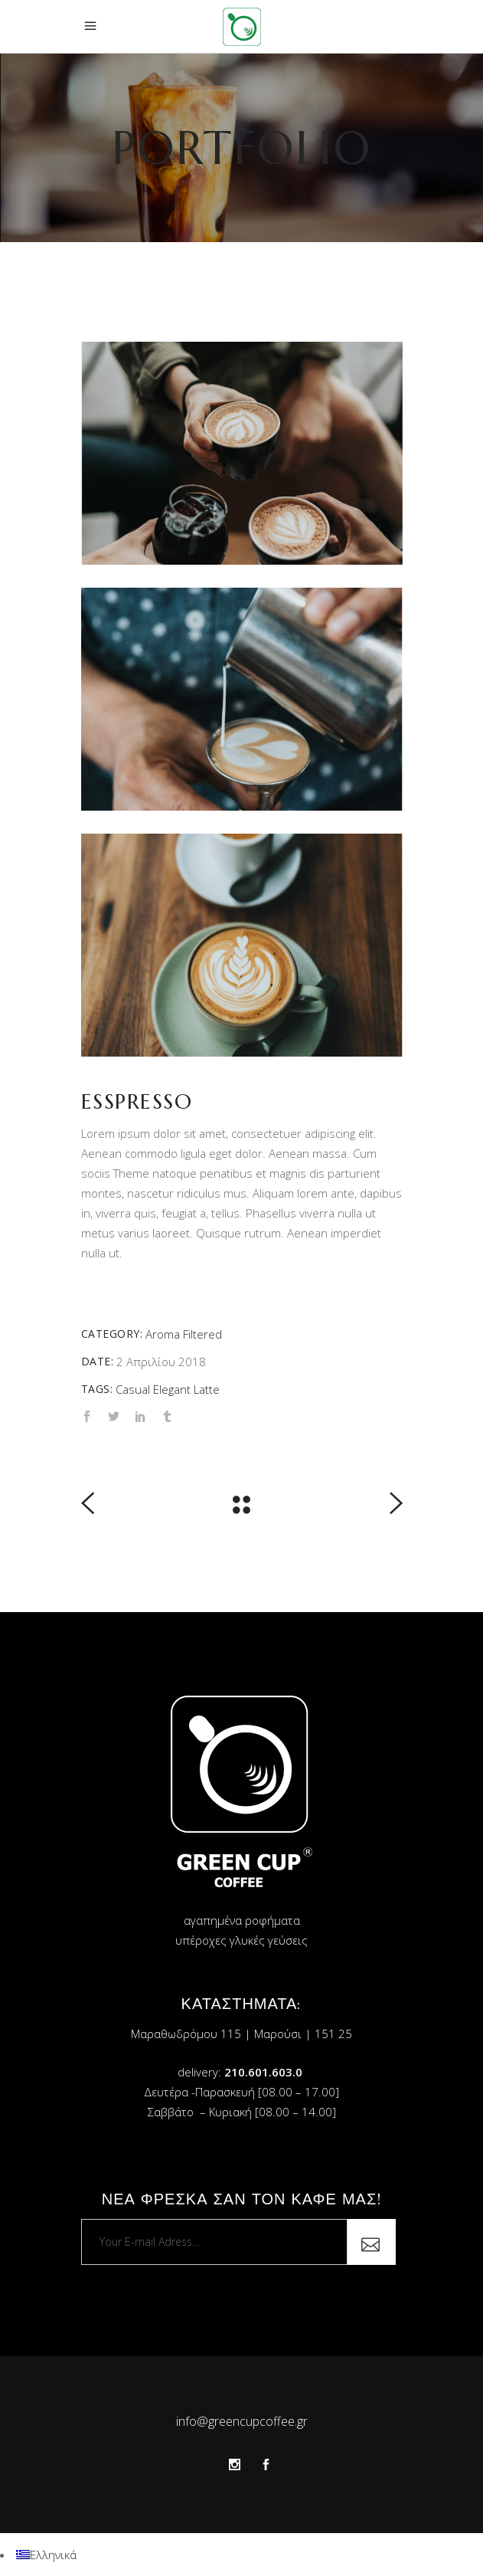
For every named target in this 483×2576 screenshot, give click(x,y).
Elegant (172, 1389)
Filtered (202, 1334)
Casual (133, 1389)
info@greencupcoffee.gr (242, 2421)
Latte (207, 1389)
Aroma (162, 1334)
